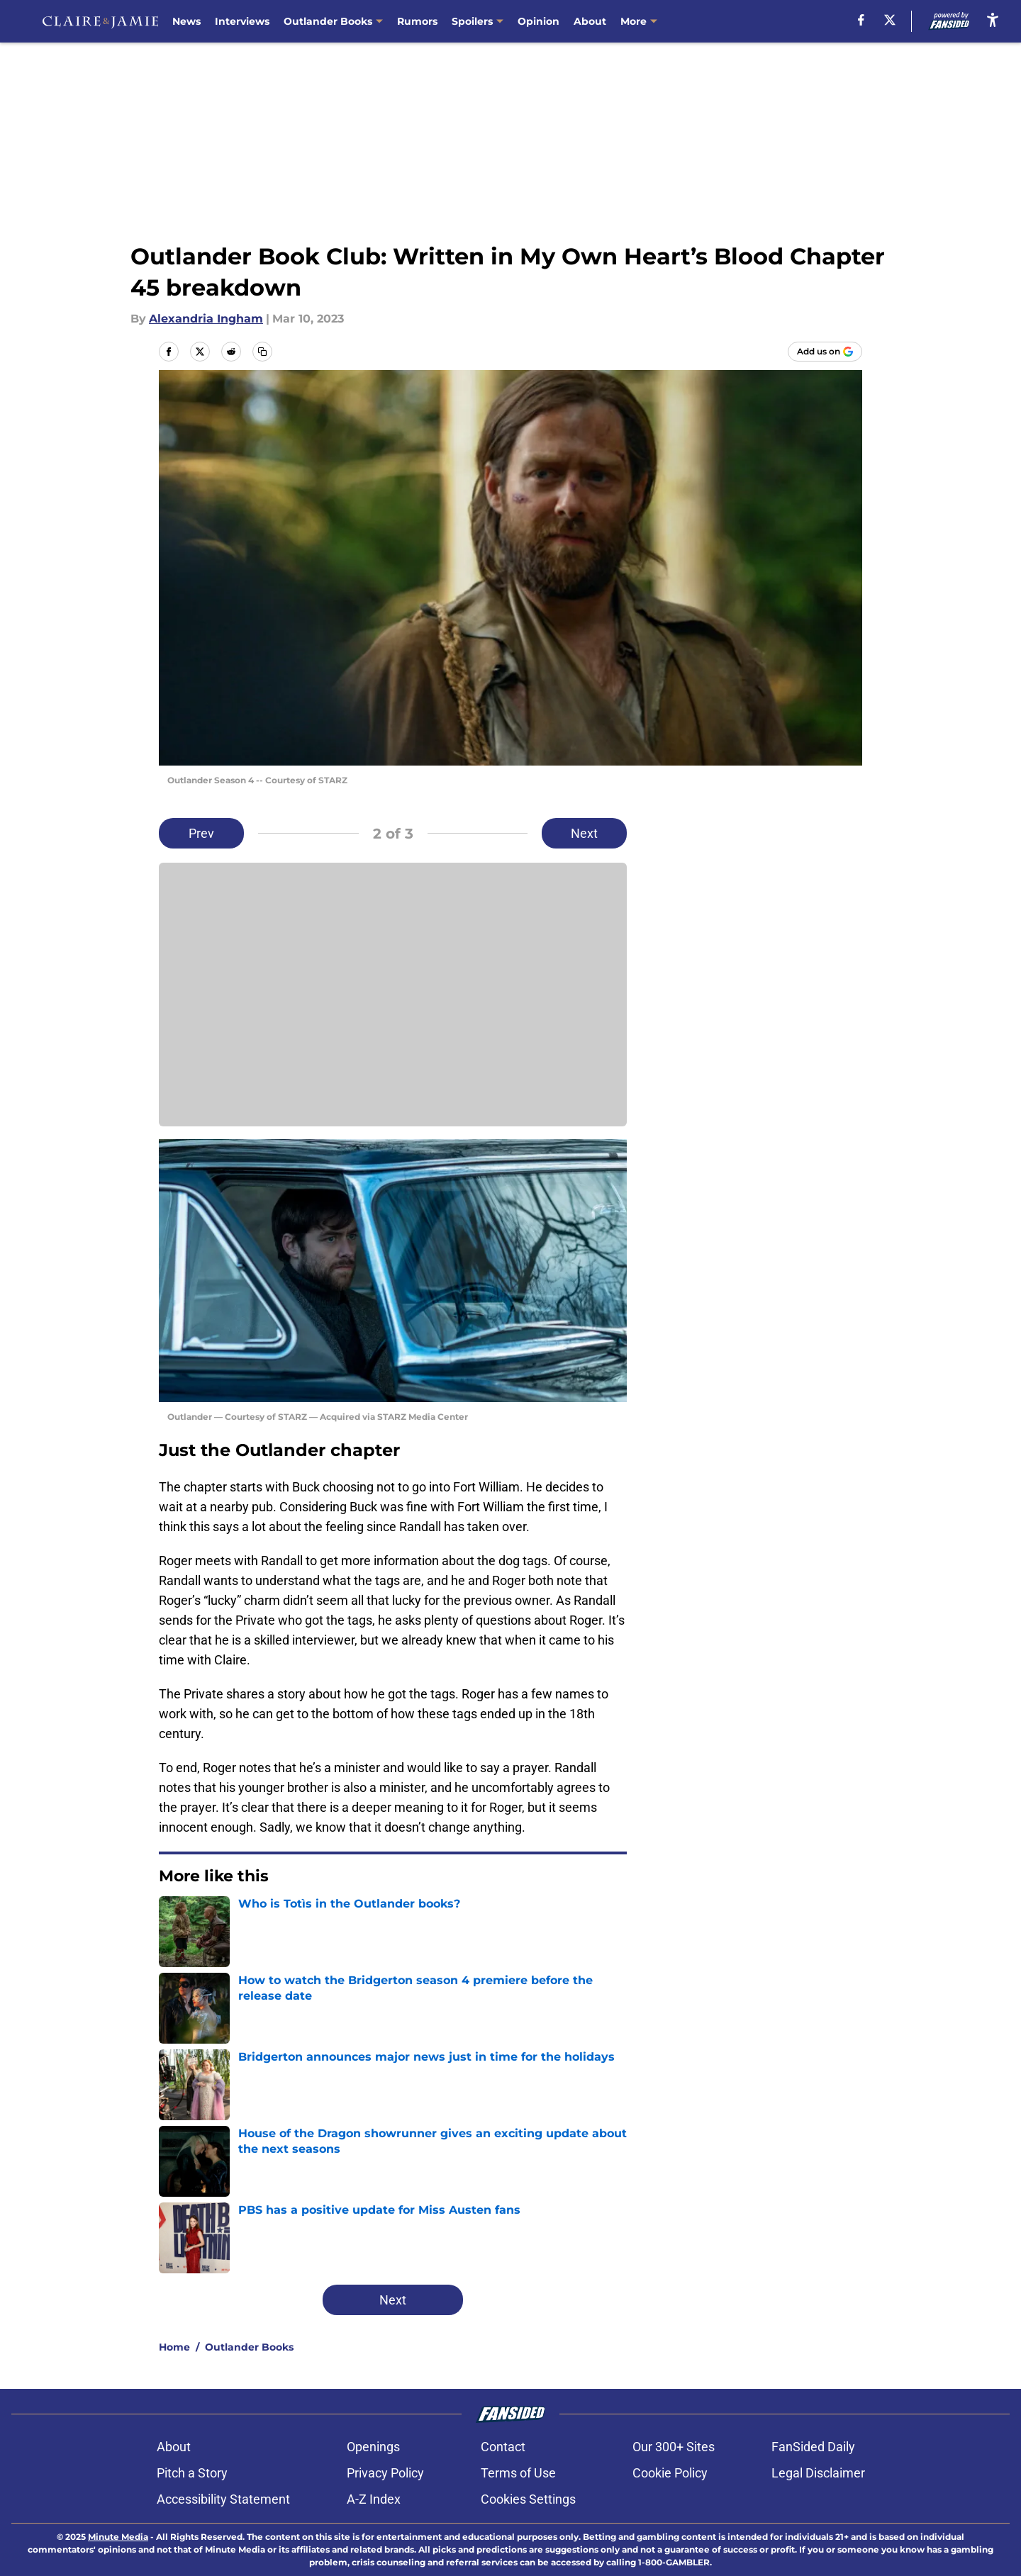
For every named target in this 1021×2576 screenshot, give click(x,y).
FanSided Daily (813, 2446)
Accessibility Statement (223, 2499)
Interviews (242, 21)
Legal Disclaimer (818, 2472)
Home (174, 2347)
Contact (503, 2446)
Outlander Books (249, 2347)
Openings (373, 2446)
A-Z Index (374, 2499)
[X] (890, 20)
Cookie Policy (670, 2472)
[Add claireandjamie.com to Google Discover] (825, 352)
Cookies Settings (528, 2499)
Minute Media (118, 2536)
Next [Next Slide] (584, 833)
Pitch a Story (192, 2472)
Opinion (538, 21)
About (590, 21)
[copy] (262, 352)
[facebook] (861, 20)
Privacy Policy (385, 2472)
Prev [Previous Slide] (201, 833)
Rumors (417, 21)
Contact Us (648, 21)
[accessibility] (993, 19)
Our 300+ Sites (673, 2446)
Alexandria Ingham (206, 318)
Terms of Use (518, 2472)
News (186, 21)
